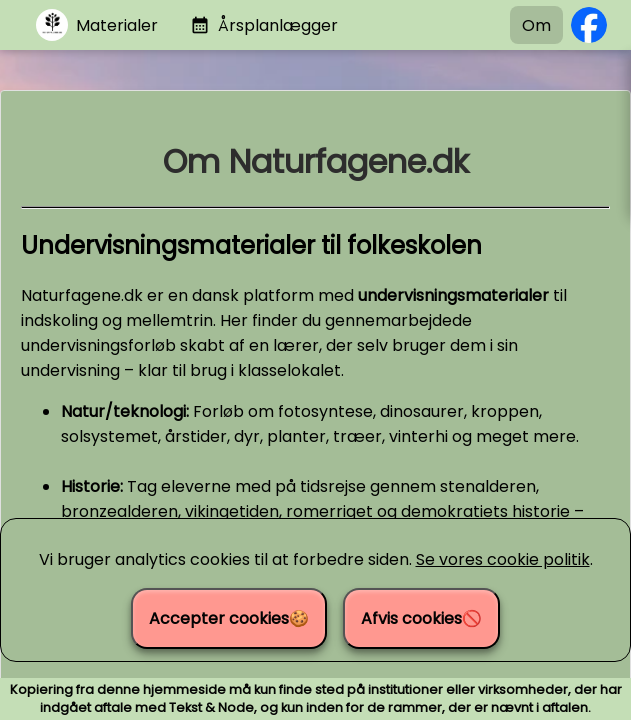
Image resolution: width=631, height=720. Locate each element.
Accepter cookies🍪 (229, 618)
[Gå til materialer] (97, 25)
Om (536, 25)
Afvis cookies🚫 (421, 618)
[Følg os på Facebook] (589, 25)
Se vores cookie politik (503, 559)
